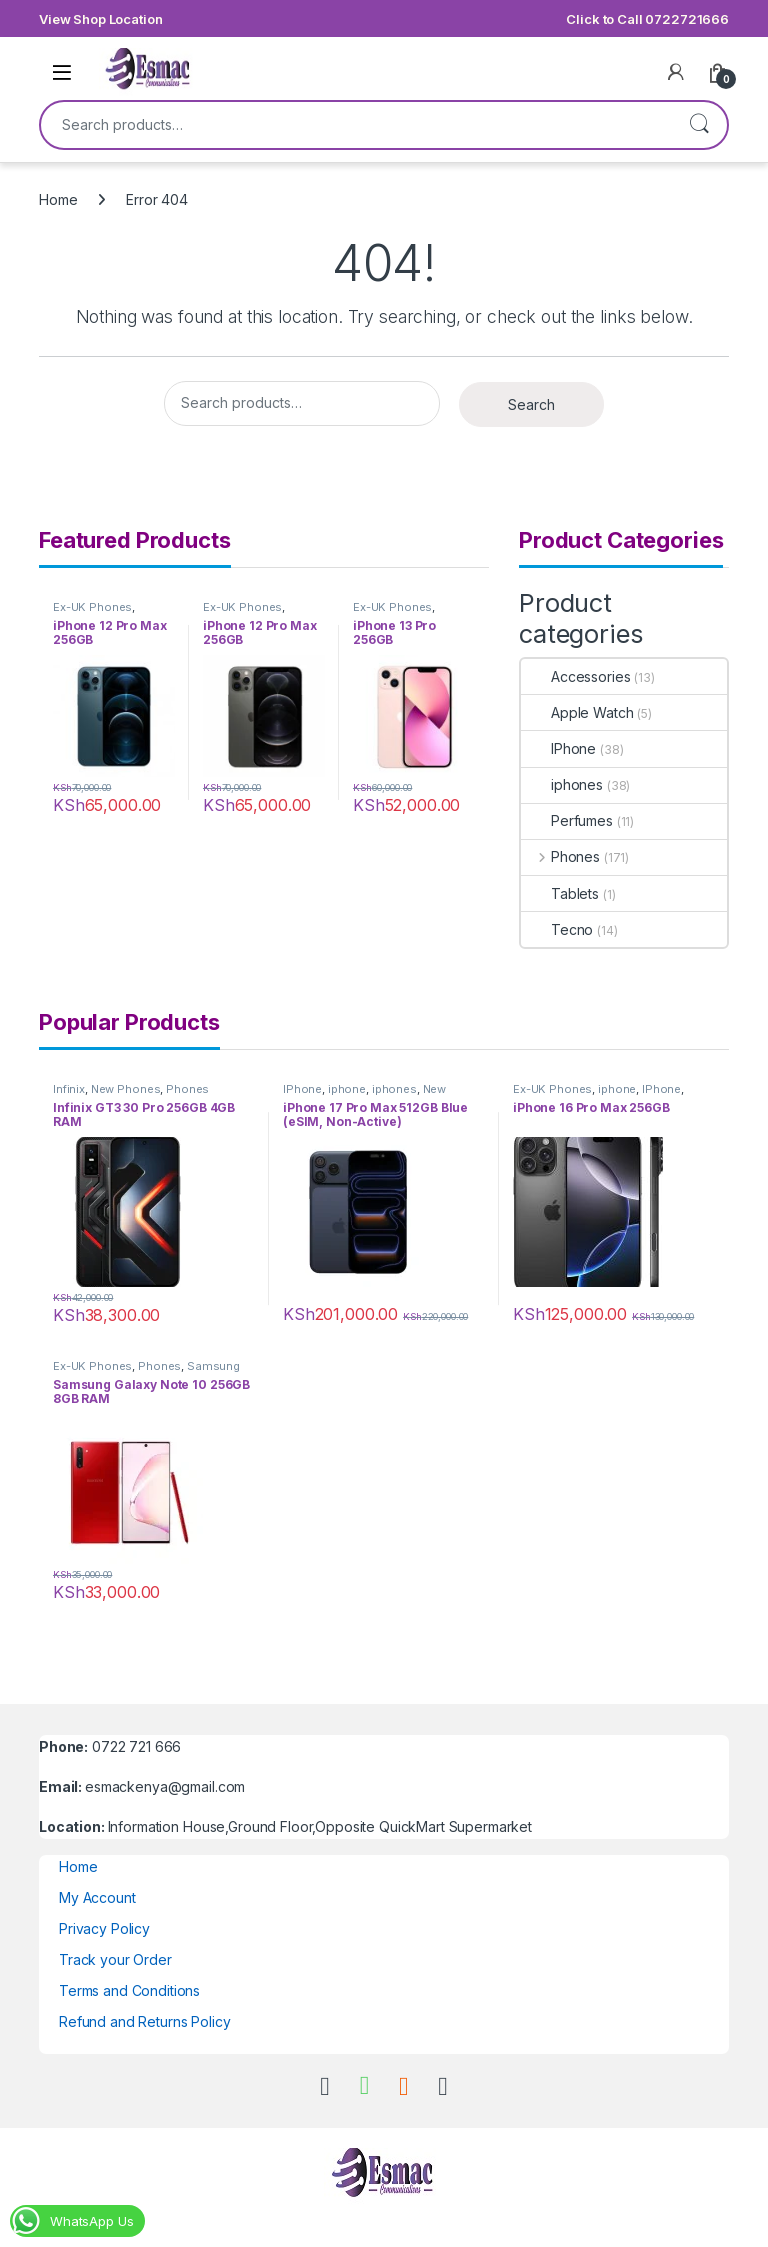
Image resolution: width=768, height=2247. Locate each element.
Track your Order (115, 1959)
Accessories (575, 676)
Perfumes (567, 820)
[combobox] (356, 125)
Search (699, 125)
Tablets (560, 893)
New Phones (126, 1089)
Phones (560, 856)
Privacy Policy (104, 1928)
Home (58, 199)
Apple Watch (577, 712)
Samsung (213, 1366)
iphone (347, 1089)
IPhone (558, 748)
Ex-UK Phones (92, 607)
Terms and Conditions (129, 1990)
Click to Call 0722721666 (647, 19)
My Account (97, 1897)
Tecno (557, 929)
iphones (562, 784)
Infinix (69, 1089)
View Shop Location (100, 19)
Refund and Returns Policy (145, 2021)
